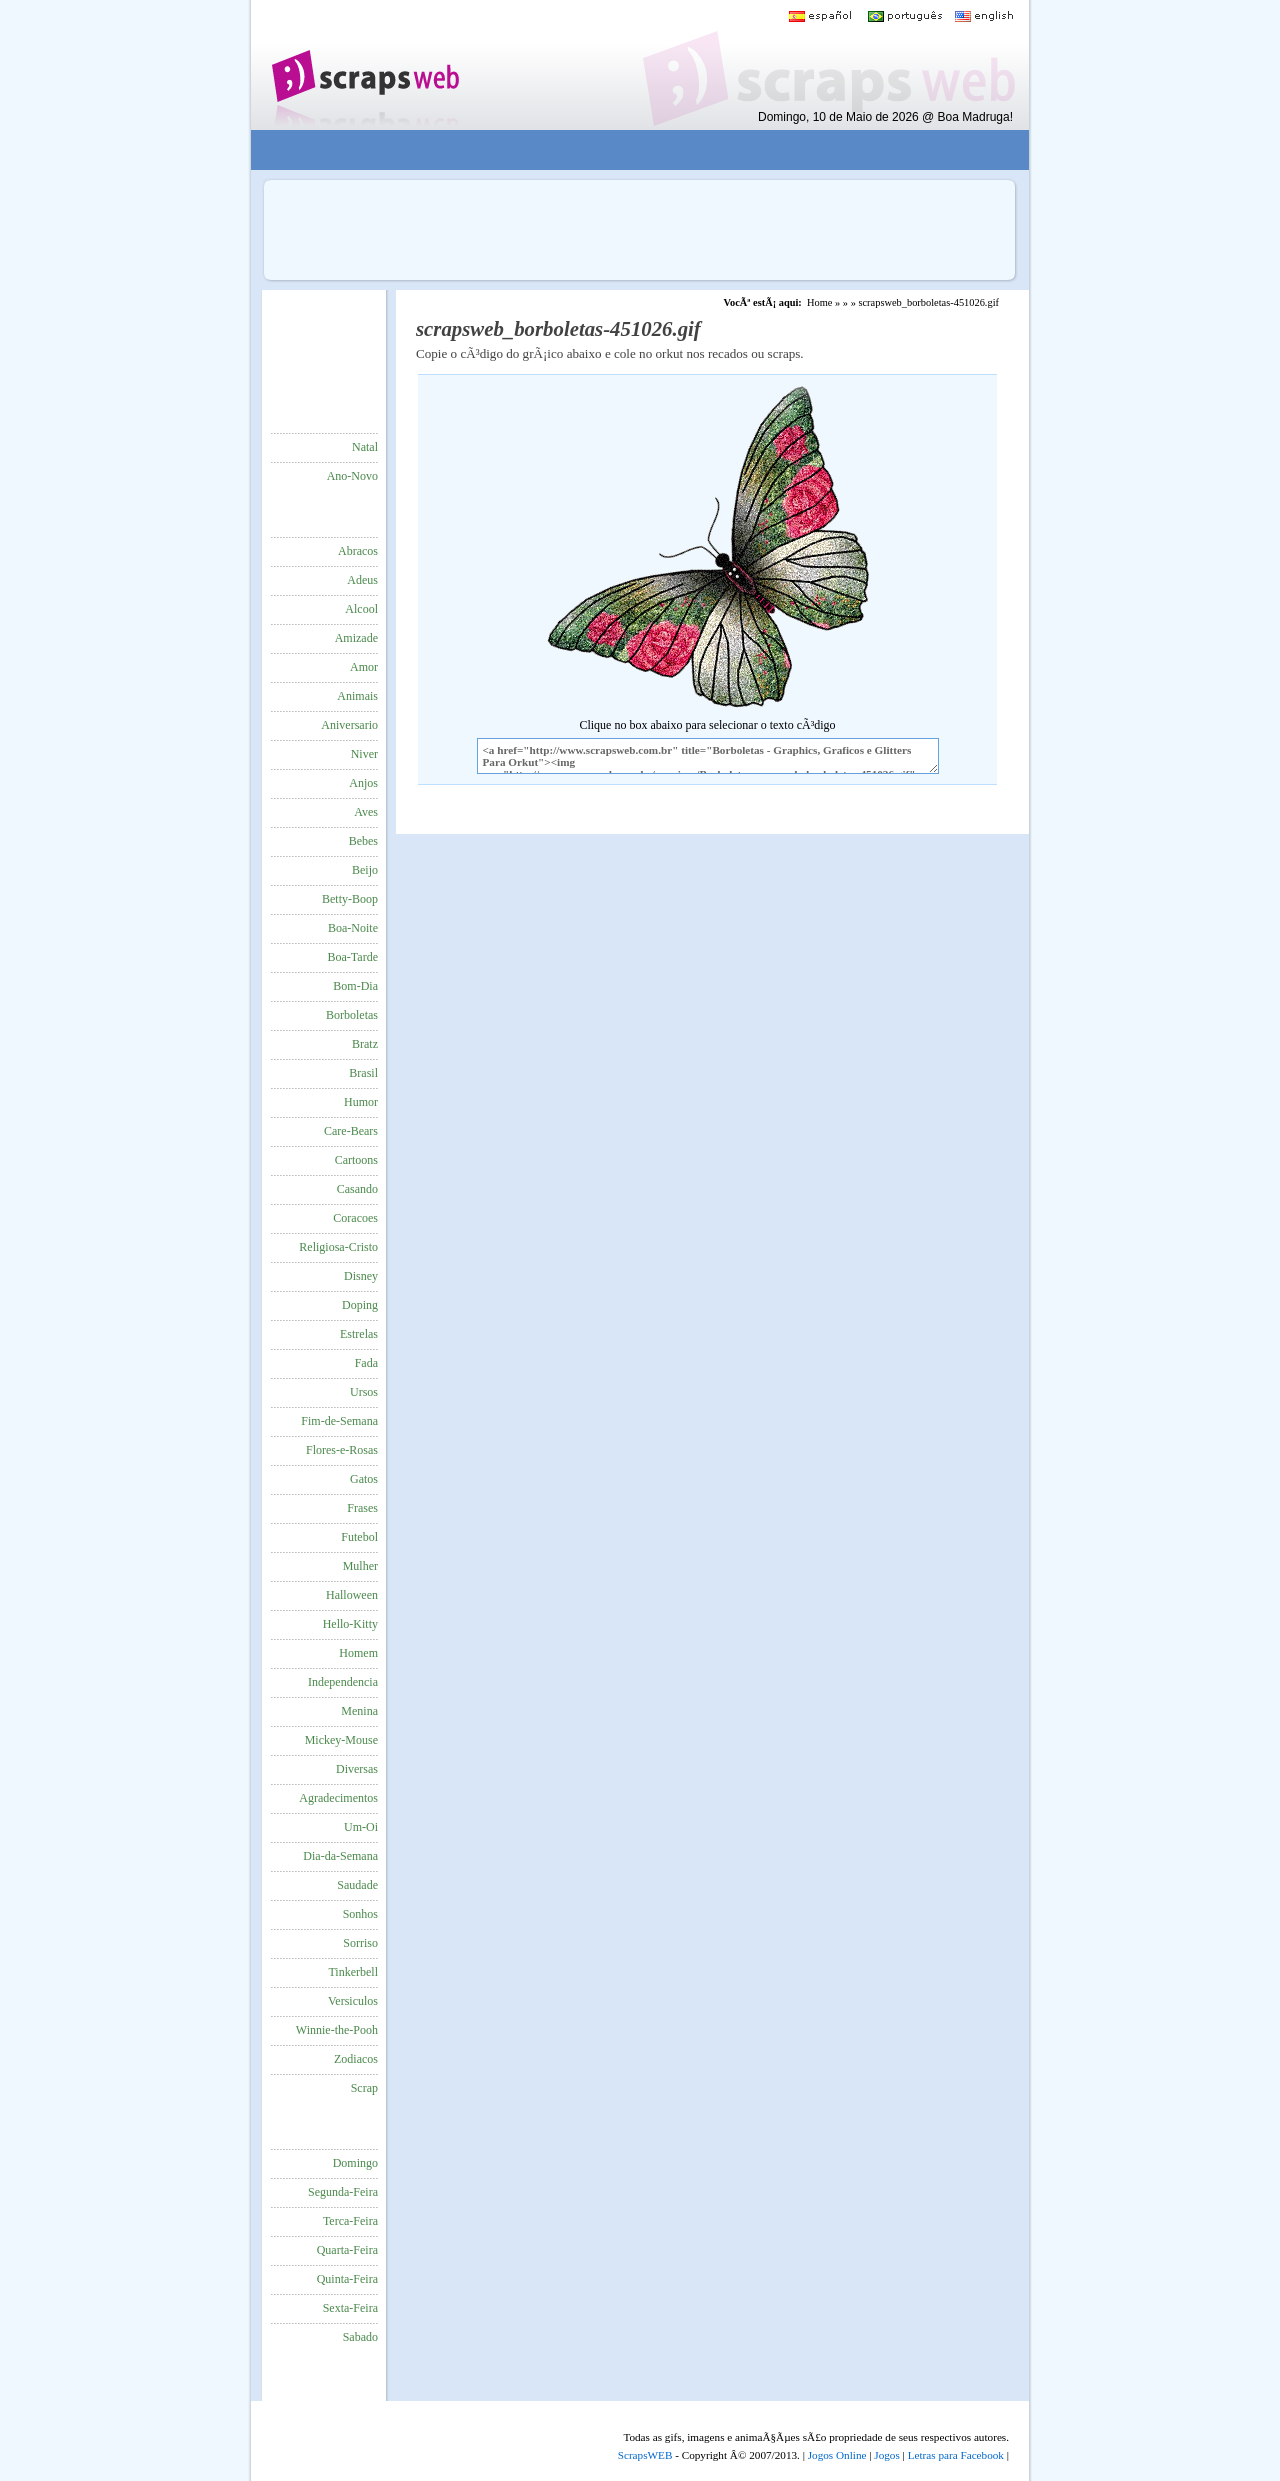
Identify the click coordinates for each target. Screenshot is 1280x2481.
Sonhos (360, 1914)
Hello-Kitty (350, 1624)
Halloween (352, 1595)
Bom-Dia (355, 986)
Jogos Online (837, 2455)
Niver (364, 754)
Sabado (360, 2337)
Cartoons (356, 1160)
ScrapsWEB (645, 2455)
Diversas (357, 1769)
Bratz (365, 1044)
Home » (823, 302)
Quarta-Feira (347, 2250)
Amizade (356, 638)
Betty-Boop (350, 899)
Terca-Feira (350, 2221)
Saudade (357, 1885)
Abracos (358, 551)
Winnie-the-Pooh (337, 2030)
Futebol (359, 1537)
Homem (358, 1653)
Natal (365, 447)
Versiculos (353, 2001)
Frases (362, 1508)
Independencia (343, 1682)
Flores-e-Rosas (342, 1450)
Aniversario (349, 725)
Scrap (364, 2088)
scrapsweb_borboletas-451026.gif (928, 302)
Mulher (360, 1566)
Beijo (365, 870)
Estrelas (359, 1334)
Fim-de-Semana (339, 1421)
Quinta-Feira (347, 2279)
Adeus (362, 580)
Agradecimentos (338, 1798)
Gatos (364, 1479)
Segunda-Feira (343, 2192)
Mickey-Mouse (341, 1740)
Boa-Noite (353, 928)
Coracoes (355, 1218)
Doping (360, 1305)
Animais (357, 696)
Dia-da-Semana (340, 1856)
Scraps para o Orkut (364, 65)
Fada (366, 1363)
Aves (366, 812)
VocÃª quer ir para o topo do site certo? (1243, 2432)
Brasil (363, 1073)
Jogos (887, 2455)
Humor (361, 1102)
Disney (361, 1276)
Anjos (363, 783)
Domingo (355, 2163)
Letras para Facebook (956, 2455)
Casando (357, 1189)
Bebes (363, 841)
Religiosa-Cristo (338, 1247)
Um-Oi (361, 1827)
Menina (359, 1711)
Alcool (361, 609)
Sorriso (360, 1943)
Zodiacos (356, 2059)
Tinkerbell (353, 1972)
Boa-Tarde (353, 957)
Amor (364, 667)
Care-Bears (351, 1131)
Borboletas (352, 1015)
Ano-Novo (352, 476)
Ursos (364, 1392)
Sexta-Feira (350, 2308)
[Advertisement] (626, 150)
